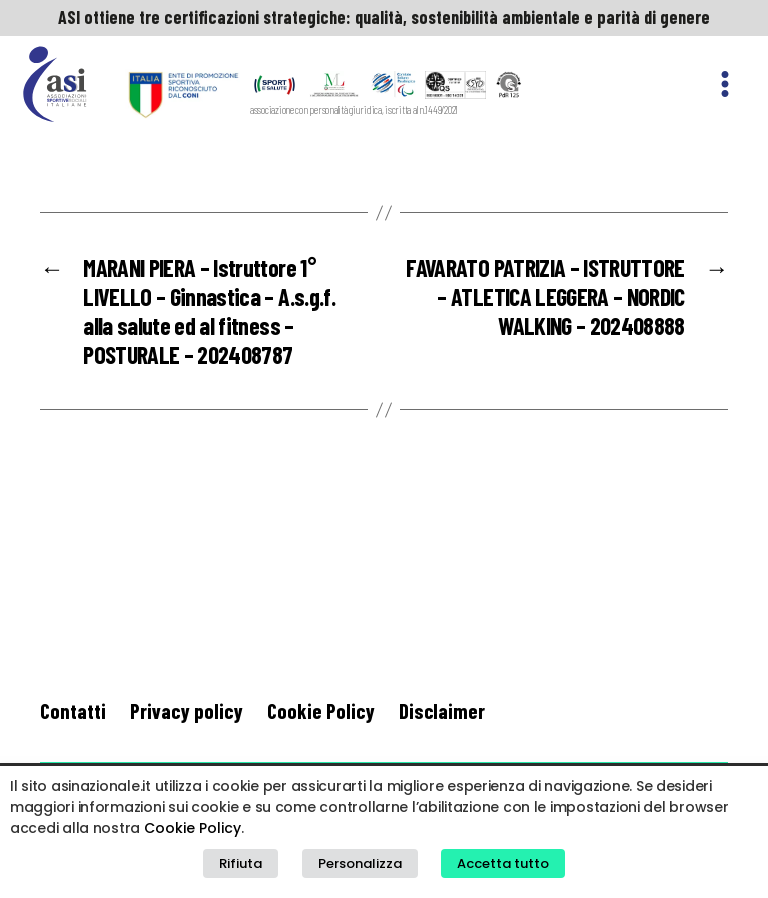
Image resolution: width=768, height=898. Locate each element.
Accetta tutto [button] (503, 863)
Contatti (73, 710)
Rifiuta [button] (240, 863)
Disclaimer (442, 710)
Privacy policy (186, 710)
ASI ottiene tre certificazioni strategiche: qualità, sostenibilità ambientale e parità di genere (384, 17)
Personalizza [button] (360, 863)
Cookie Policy (321, 710)
